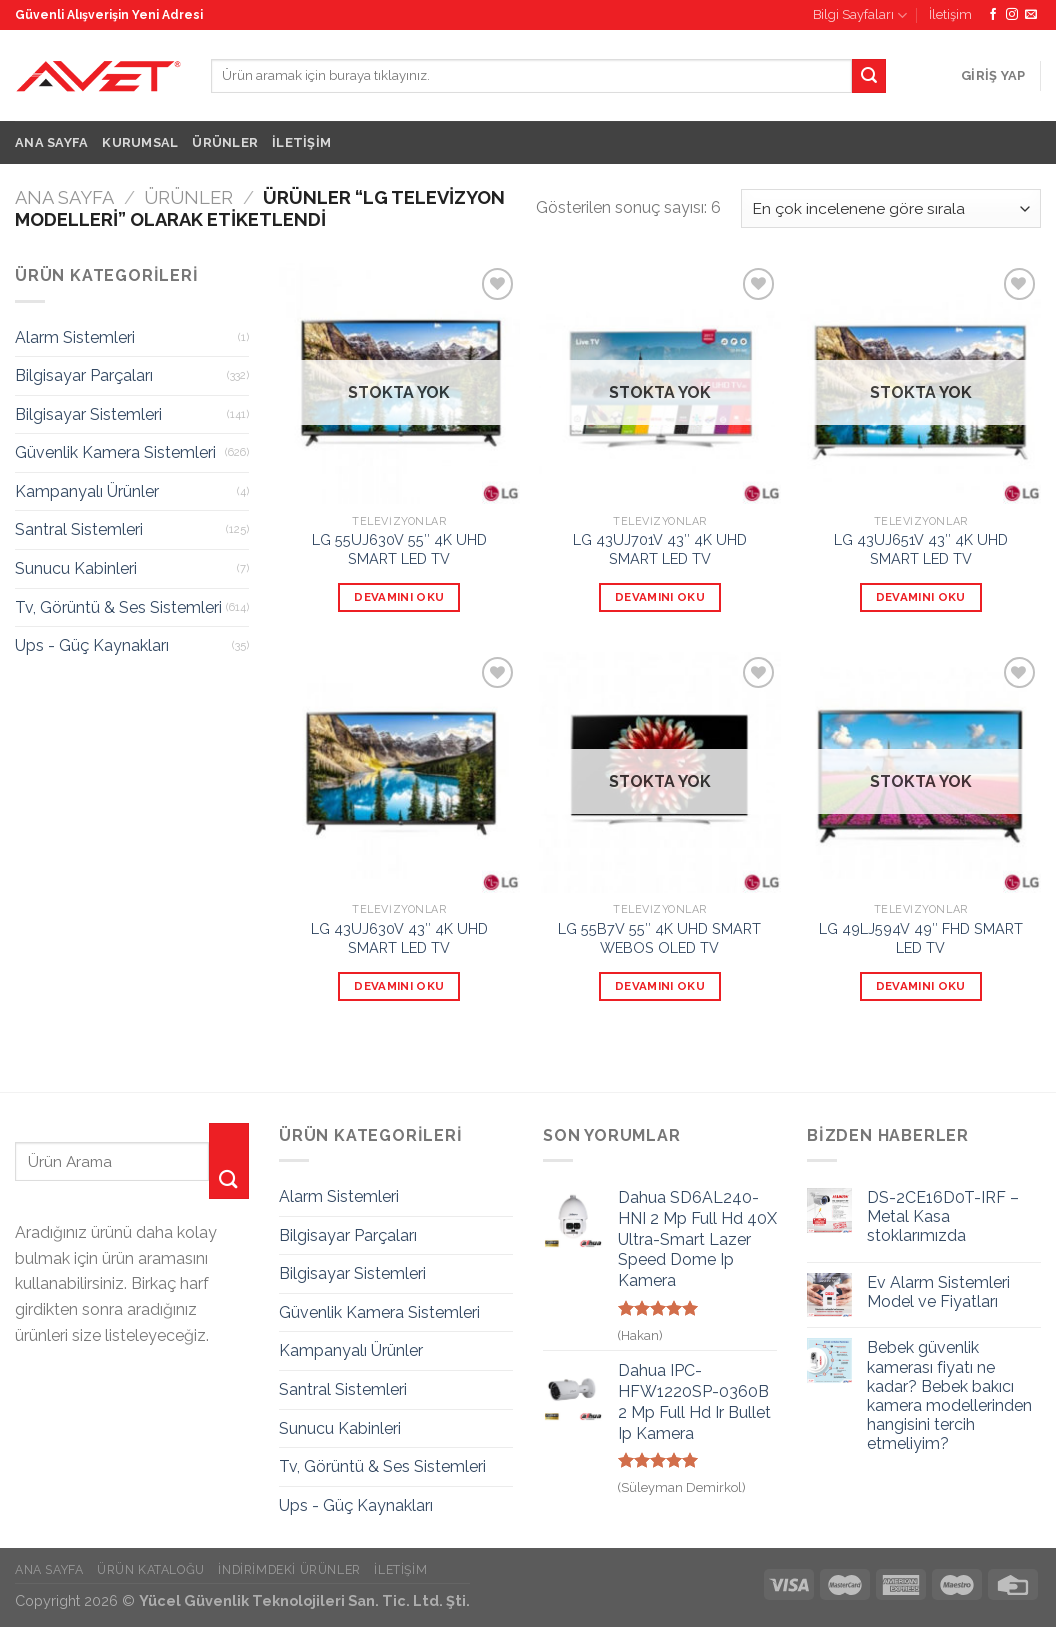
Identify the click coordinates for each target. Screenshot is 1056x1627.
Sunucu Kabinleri (76, 568)
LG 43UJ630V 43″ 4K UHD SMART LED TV (399, 938)
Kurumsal (140, 142)
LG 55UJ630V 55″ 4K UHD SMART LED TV (399, 549)
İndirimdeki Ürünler (289, 1569)
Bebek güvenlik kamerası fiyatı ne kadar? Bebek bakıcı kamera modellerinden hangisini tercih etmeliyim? (949, 1395)
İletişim (950, 14)
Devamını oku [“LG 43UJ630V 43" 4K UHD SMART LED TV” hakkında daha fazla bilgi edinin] (399, 986)
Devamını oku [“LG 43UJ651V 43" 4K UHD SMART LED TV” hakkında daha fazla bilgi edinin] (921, 597)
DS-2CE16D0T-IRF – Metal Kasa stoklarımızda (943, 1216)
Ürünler (225, 142)
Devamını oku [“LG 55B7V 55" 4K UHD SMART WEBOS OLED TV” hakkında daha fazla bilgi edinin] (660, 986)
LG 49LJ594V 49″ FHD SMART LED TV (921, 938)
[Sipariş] (891, 208)
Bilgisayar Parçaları (84, 375)
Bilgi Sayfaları (860, 15)
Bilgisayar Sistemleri (88, 414)
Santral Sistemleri (79, 529)
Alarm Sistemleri (75, 337)
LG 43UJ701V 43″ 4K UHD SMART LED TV (660, 549)
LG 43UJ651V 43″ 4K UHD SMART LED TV (921, 549)
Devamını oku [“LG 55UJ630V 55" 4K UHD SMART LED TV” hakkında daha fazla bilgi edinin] (399, 597)
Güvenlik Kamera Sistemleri (115, 452)
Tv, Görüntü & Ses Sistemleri (118, 607)
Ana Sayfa (51, 142)
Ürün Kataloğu (151, 1569)
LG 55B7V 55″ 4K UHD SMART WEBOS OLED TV (659, 938)
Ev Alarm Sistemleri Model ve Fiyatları (938, 1292)
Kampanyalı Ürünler (87, 491)
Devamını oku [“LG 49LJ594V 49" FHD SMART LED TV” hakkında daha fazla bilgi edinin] (921, 986)
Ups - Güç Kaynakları (92, 645)
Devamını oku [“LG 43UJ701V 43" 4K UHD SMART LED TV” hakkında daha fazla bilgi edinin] (660, 597)
